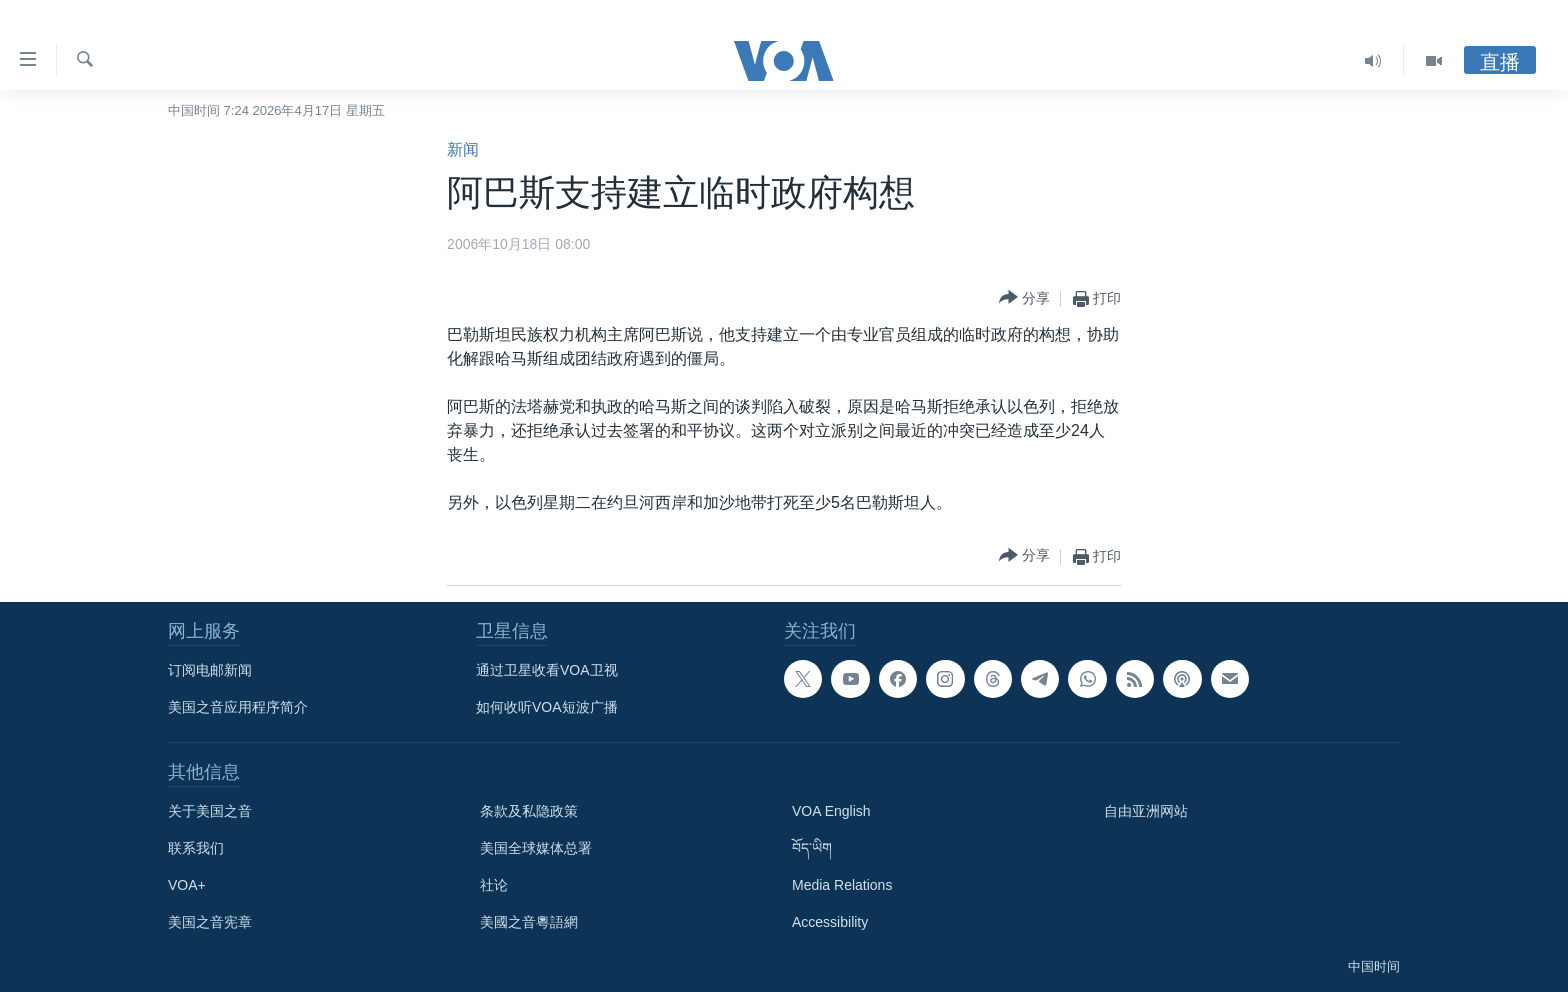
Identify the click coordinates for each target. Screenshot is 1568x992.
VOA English (831, 811)
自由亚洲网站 (1146, 811)
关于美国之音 (210, 811)
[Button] (1024, 298)
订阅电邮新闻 (210, 670)
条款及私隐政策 (529, 811)
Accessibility (830, 922)
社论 (494, 885)
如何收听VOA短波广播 (547, 707)
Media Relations (842, 885)
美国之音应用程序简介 (238, 707)
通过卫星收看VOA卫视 (547, 670)
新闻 (463, 149)
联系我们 (196, 848)
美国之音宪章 (210, 922)
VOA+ (187, 885)
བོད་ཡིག (812, 848)
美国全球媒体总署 (536, 848)
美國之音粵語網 (529, 922)
